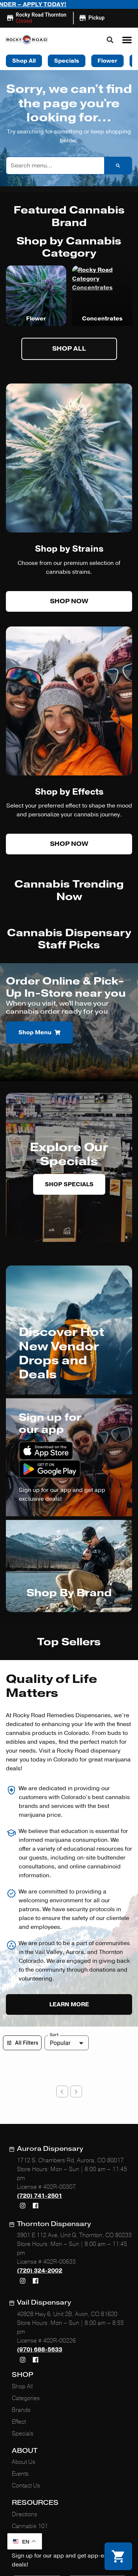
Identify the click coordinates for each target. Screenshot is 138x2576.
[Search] (118, 152)
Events (20, 2364)
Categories (26, 2288)
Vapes (36, 306)
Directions (24, 2404)
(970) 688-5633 (39, 2239)
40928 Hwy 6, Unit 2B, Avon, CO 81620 (67, 2204)
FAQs (19, 2428)
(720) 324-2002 (39, 2160)
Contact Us (26, 2375)
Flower (102, 306)
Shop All (22, 2276)
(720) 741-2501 (39, 2086)
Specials (22, 2323)
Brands (21, 2299)
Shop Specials (69, 1171)
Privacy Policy (20, 2531)
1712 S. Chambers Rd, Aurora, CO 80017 (70, 2050)
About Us (23, 2352)
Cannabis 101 (30, 2416)
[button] (127, 27)
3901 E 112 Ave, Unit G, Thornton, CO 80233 (74, 2125)
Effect (19, 2311)
